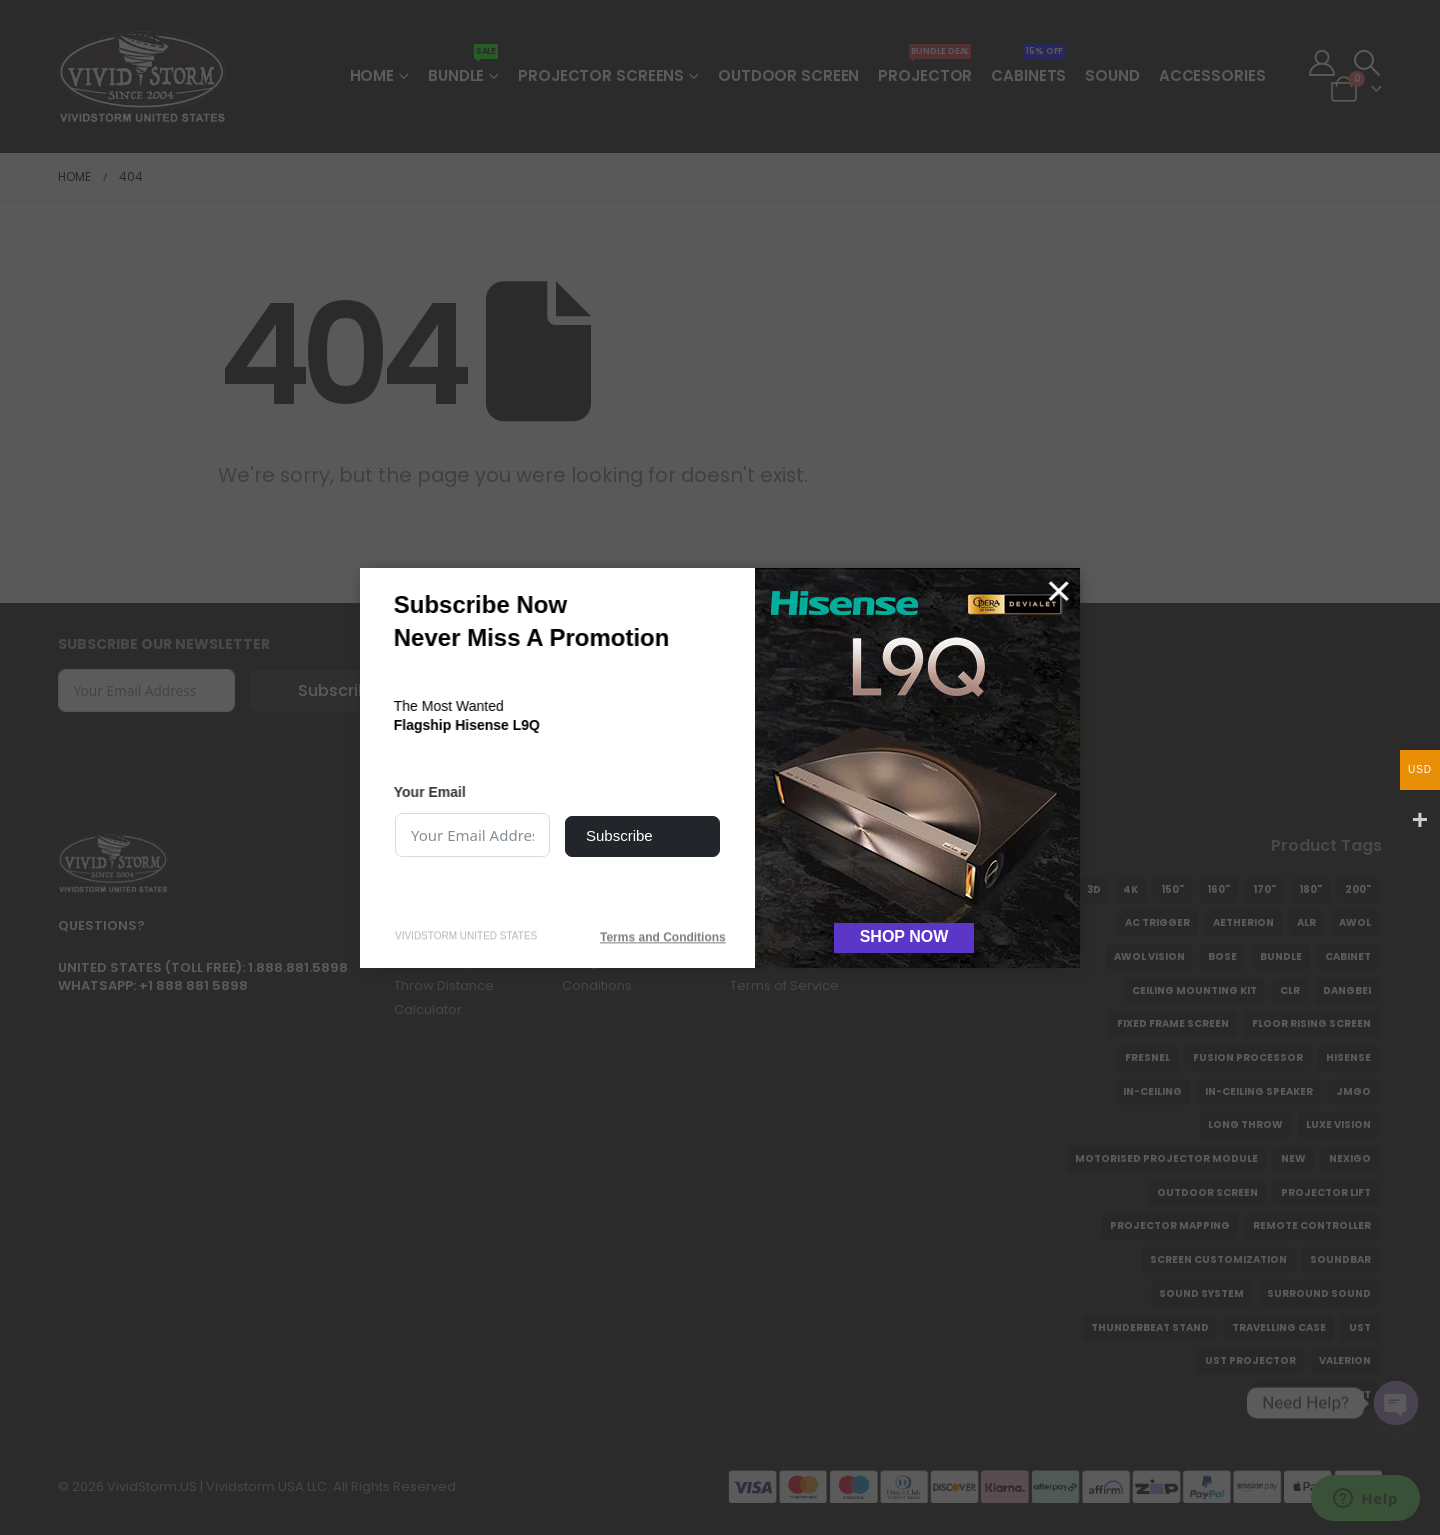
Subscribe (619, 835)
